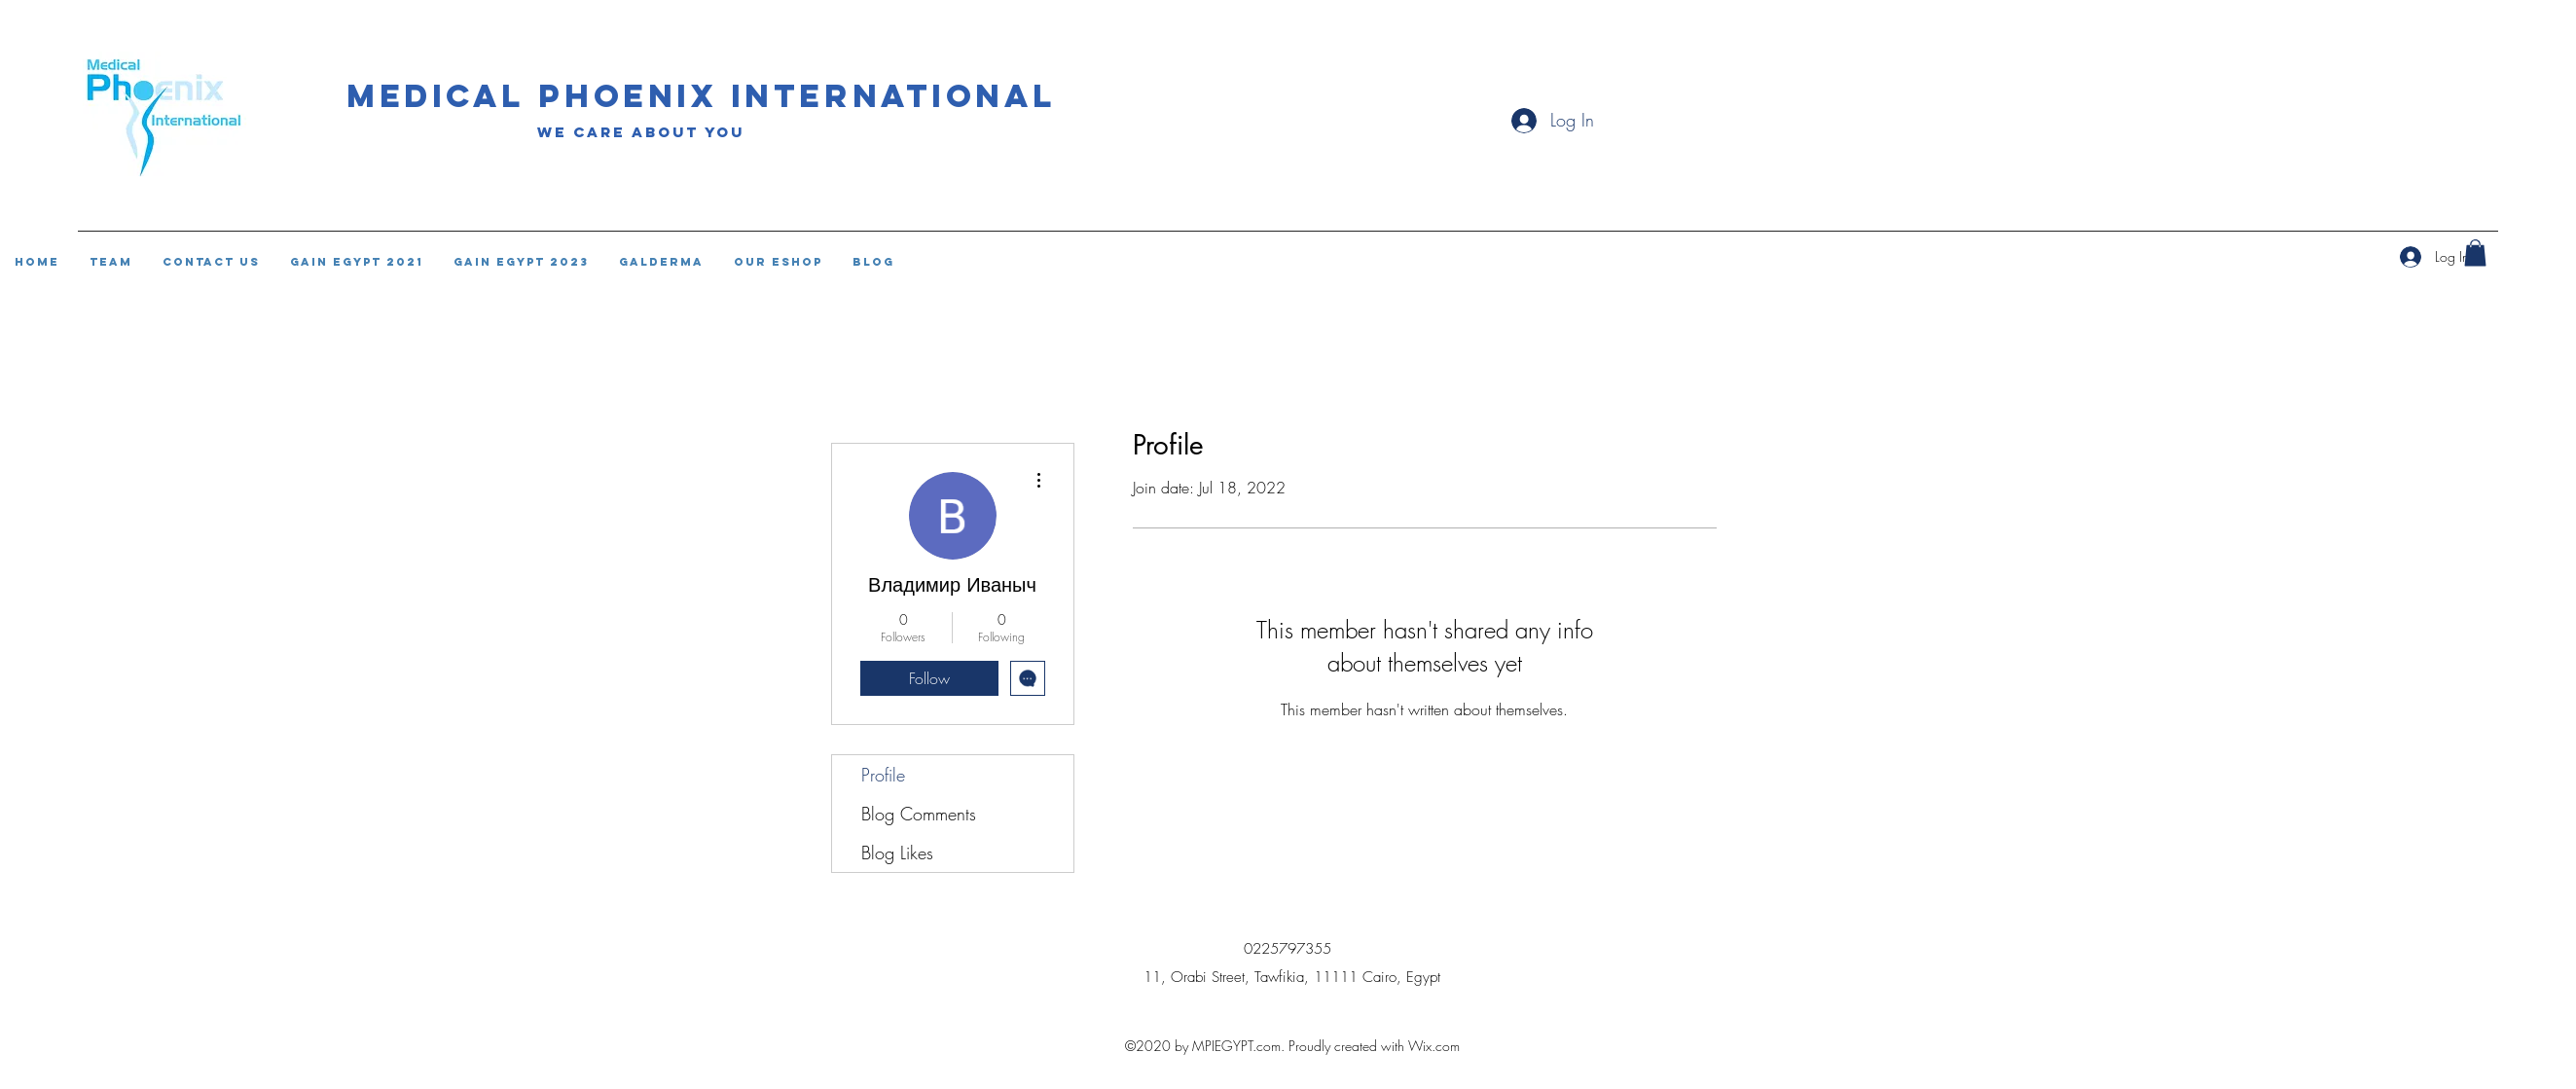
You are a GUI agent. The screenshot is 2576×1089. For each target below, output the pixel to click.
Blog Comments (918, 813)
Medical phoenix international (701, 96)
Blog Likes (897, 852)
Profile (883, 774)
